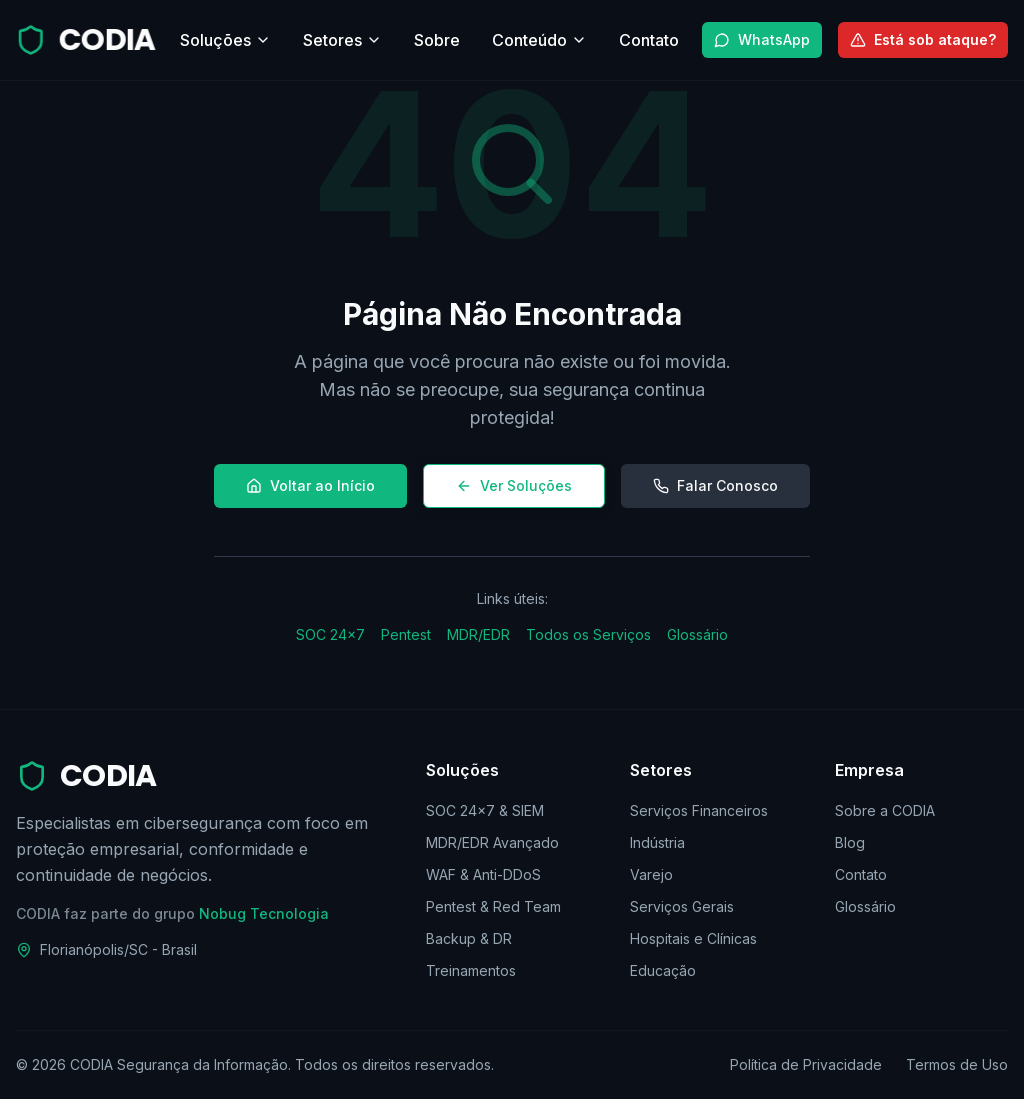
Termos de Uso (957, 1064)
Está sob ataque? (923, 39)
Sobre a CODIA (885, 810)
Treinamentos (471, 970)
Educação (663, 970)
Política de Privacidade (806, 1064)
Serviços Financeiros (699, 810)
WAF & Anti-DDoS (483, 874)
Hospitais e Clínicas (693, 938)
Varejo (651, 874)
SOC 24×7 (330, 634)
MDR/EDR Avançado (492, 842)
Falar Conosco (715, 485)
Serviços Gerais (682, 906)
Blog (850, 842)
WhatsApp (762, 39)
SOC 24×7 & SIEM (485, 810)
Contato (861, 874)
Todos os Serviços (588, 634)
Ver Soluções (514, 485)
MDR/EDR (478, 634)
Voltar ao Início (310, 485)
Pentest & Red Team (493, 906)
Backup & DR (469, 938)
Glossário (697, 634)
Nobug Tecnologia (264, 913)
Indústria (657, 842)
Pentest (406, 634)
